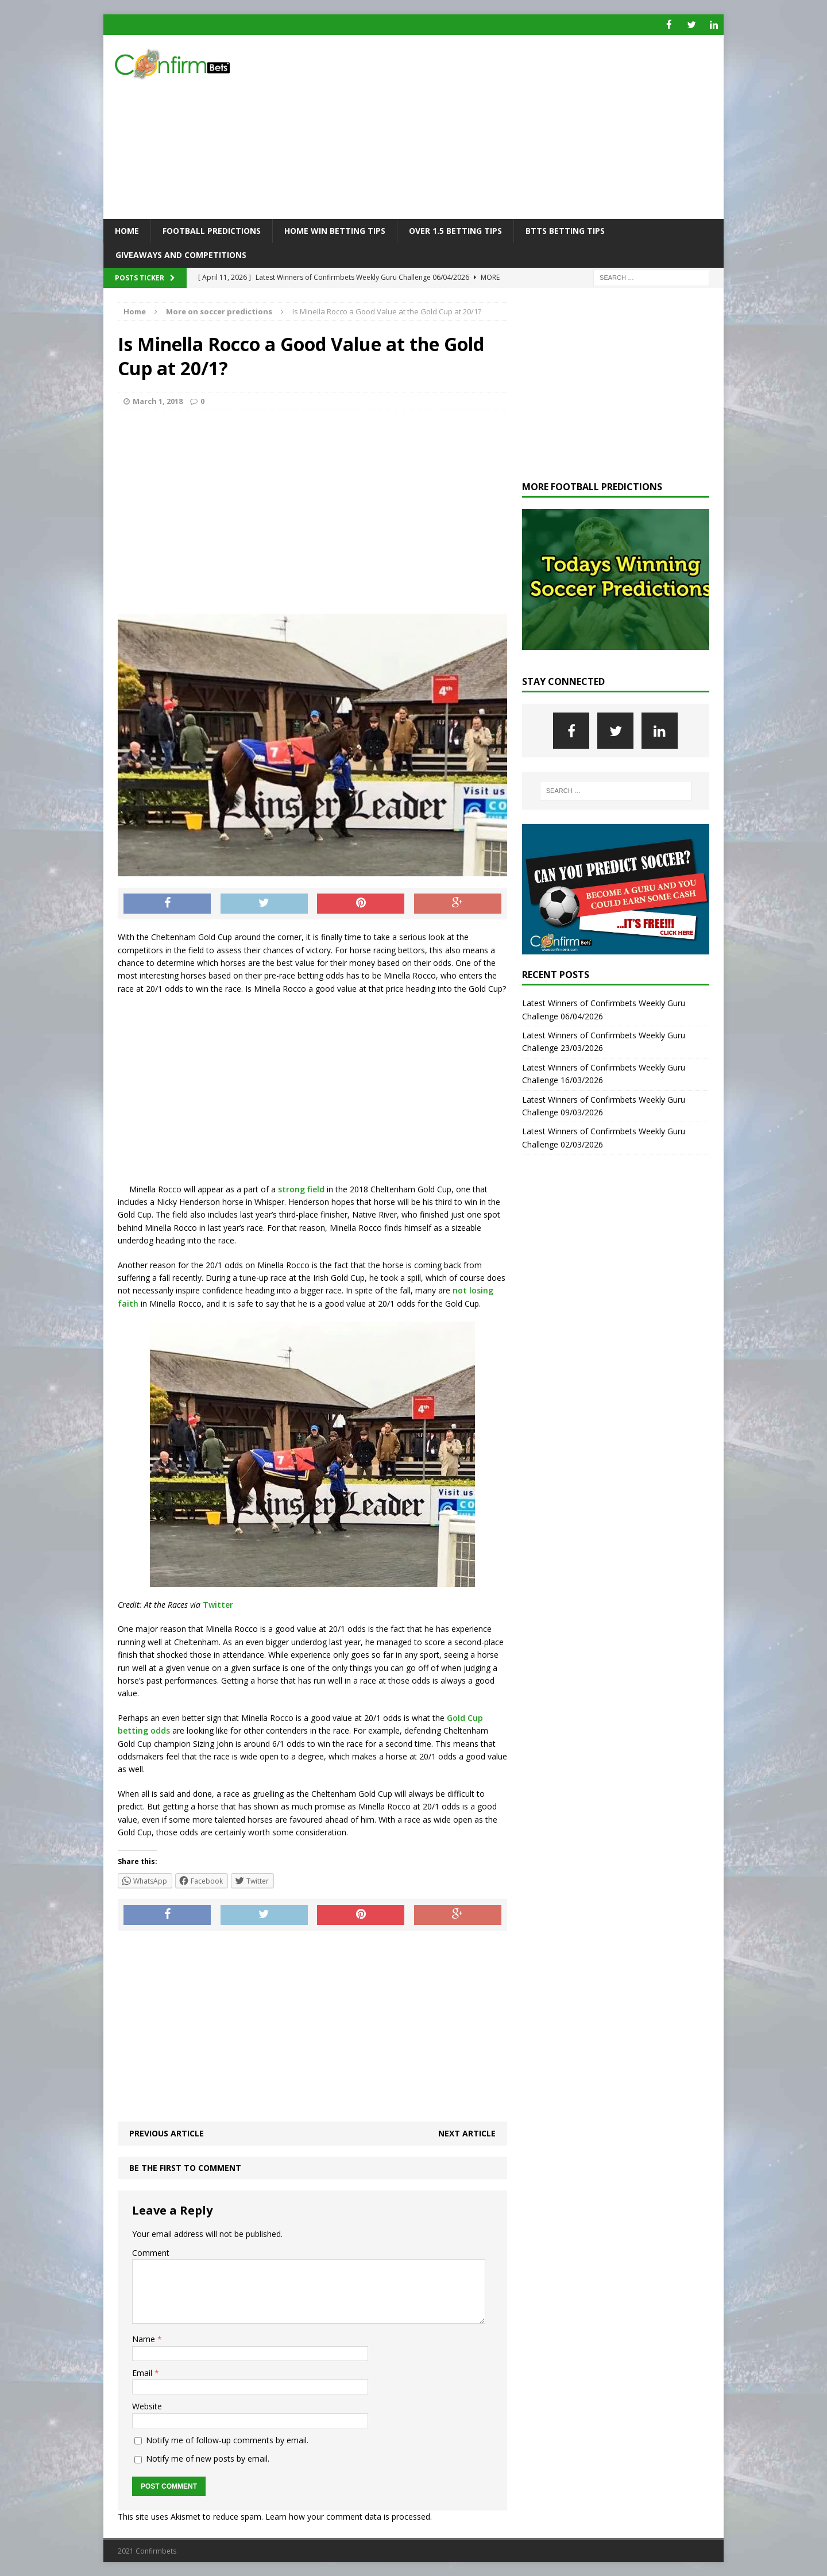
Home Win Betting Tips (334, 230)
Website (147, 2405)
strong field (301, 1188)
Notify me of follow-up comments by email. (227, 2439)
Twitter (218, 1604)
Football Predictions (212, 230)
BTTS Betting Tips (565, 230)
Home (127, 230)
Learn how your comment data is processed (347, 2515)
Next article (467, 2132)
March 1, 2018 (158, 400)
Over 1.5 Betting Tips (455, 230)
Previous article (166, 2132)
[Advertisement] (513, 126)
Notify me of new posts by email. (207, 2457)
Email (143, 2372)
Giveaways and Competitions (180, 254)
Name (144, 2339)
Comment (150, 2252)
